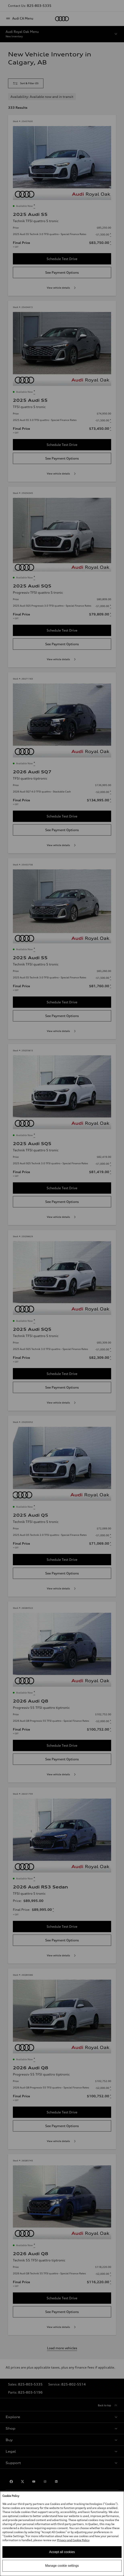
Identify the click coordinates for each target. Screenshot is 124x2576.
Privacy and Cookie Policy (73, 2540)
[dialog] (62, 2533)
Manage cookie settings (62, 2565)
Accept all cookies (62, 2552)
